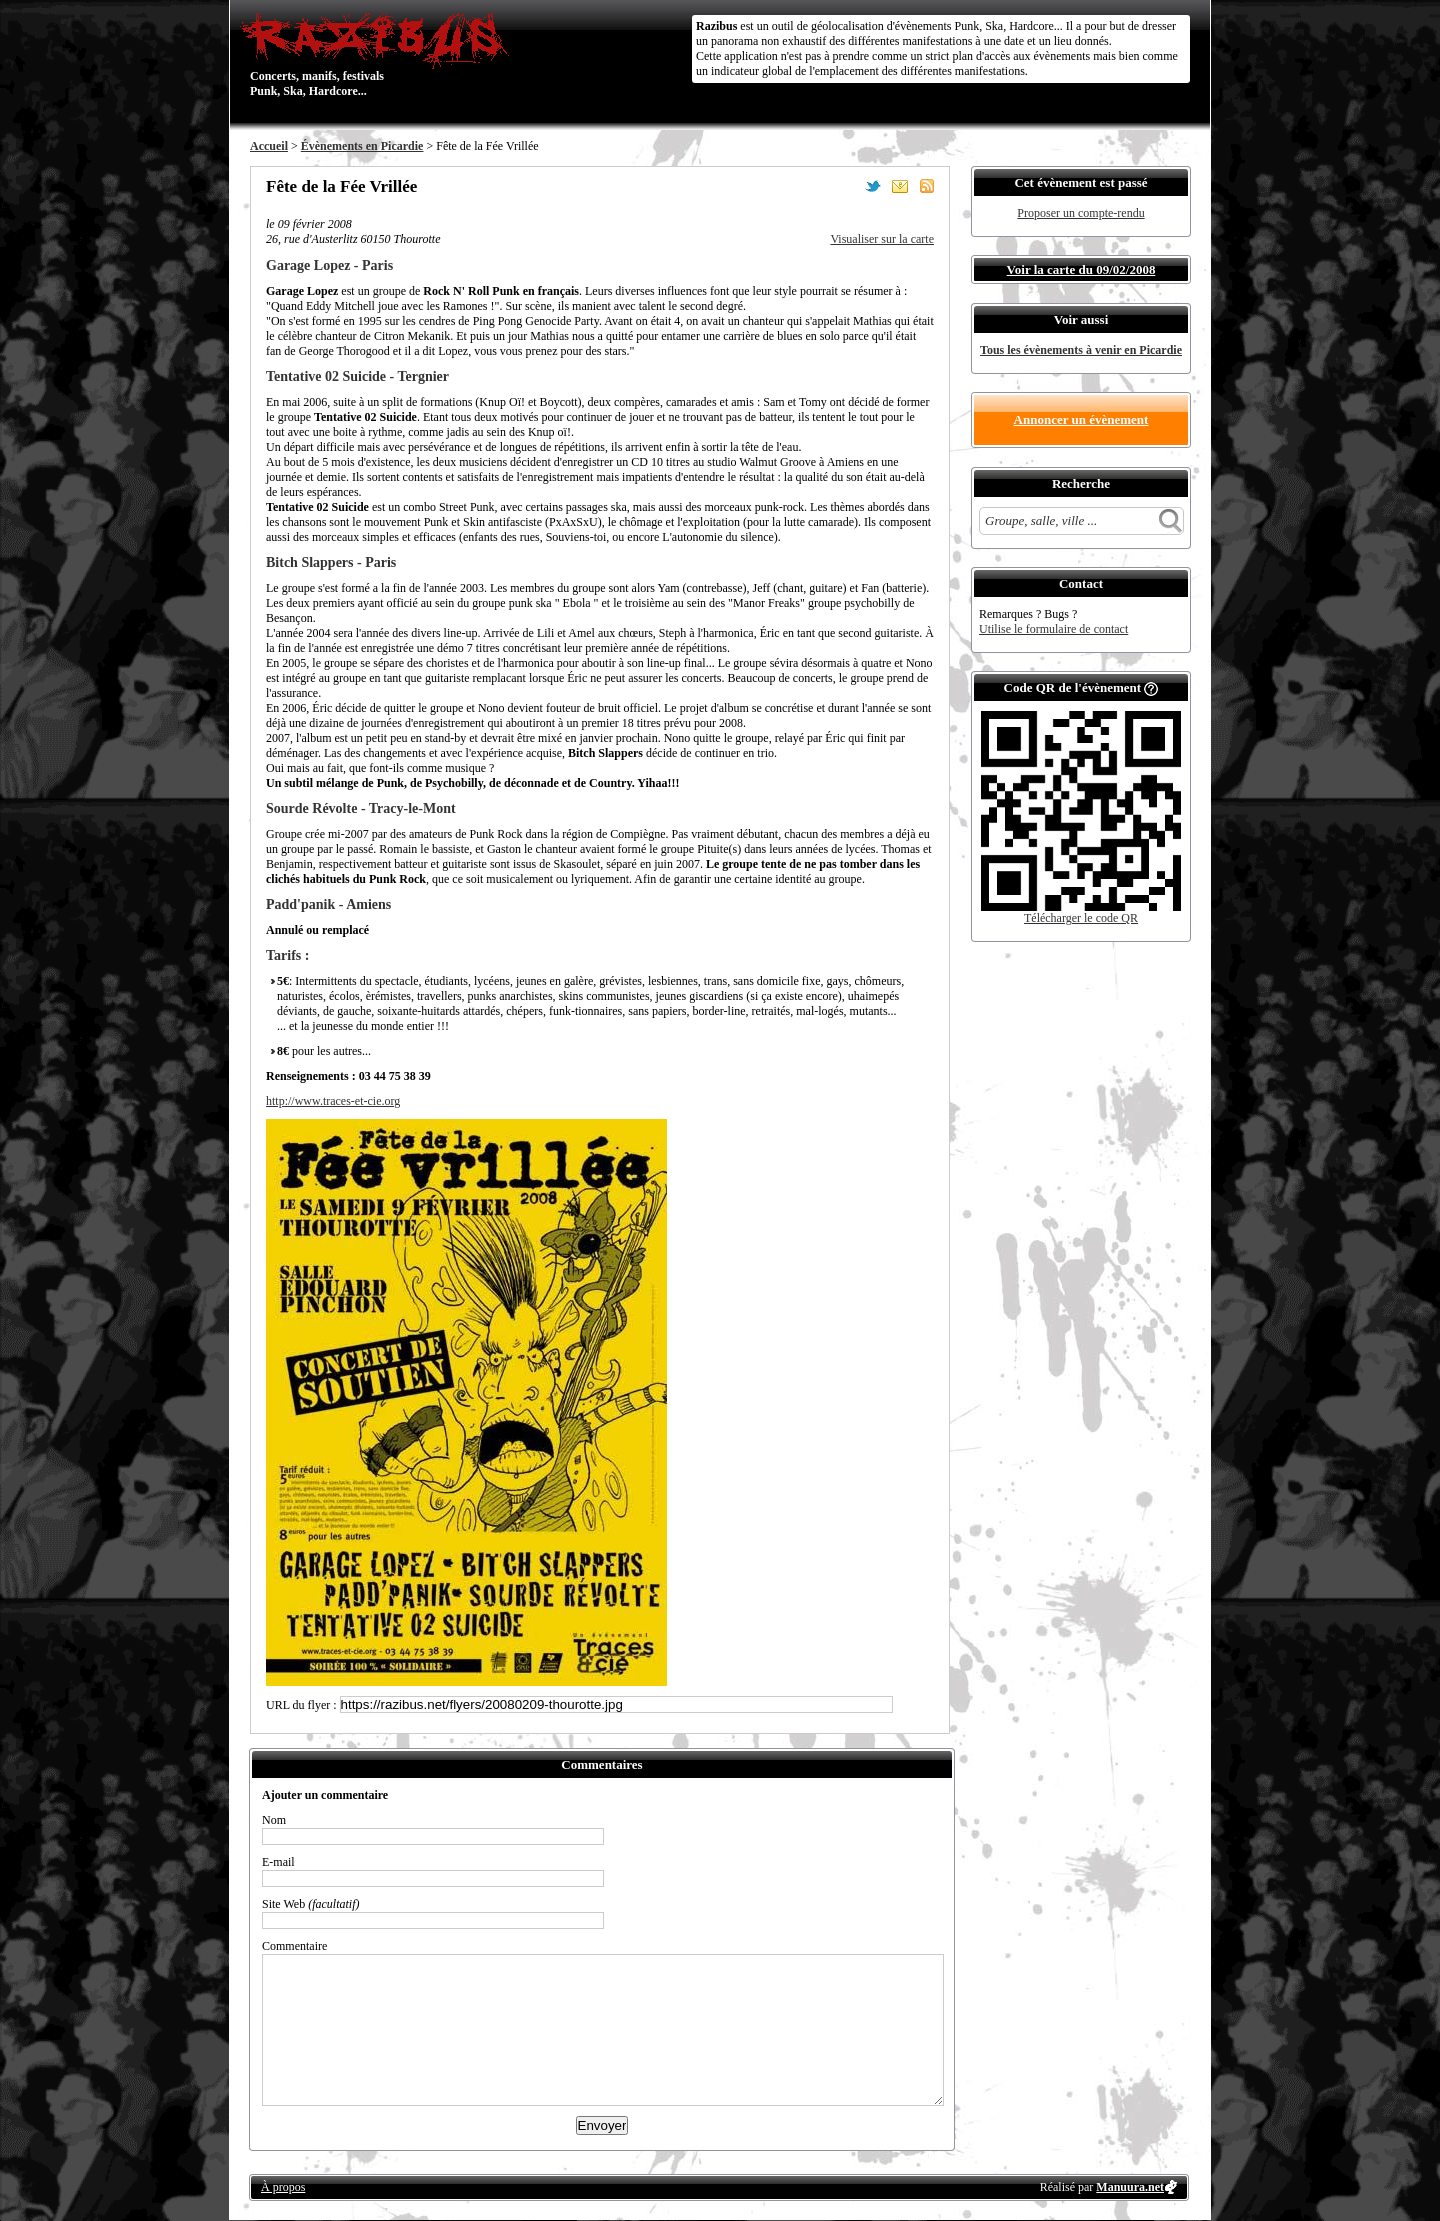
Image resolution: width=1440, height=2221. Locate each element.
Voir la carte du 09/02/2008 (1081, 269)
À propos (283, 2187)
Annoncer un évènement (1081, 419)
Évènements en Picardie (362, 146)
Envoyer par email (900, 186)
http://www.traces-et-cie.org (333, 1101)
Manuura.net (1130, 2187)
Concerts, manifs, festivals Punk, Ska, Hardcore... (379, 54)
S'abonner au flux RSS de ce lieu (927, 186)
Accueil (269, 146)
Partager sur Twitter (873, 186)
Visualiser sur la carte (882, 239)
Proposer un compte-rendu (1080, 213)
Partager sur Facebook (846, 186)
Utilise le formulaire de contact (1053, 629)
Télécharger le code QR (1081, 918)
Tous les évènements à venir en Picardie (1081, 350)
